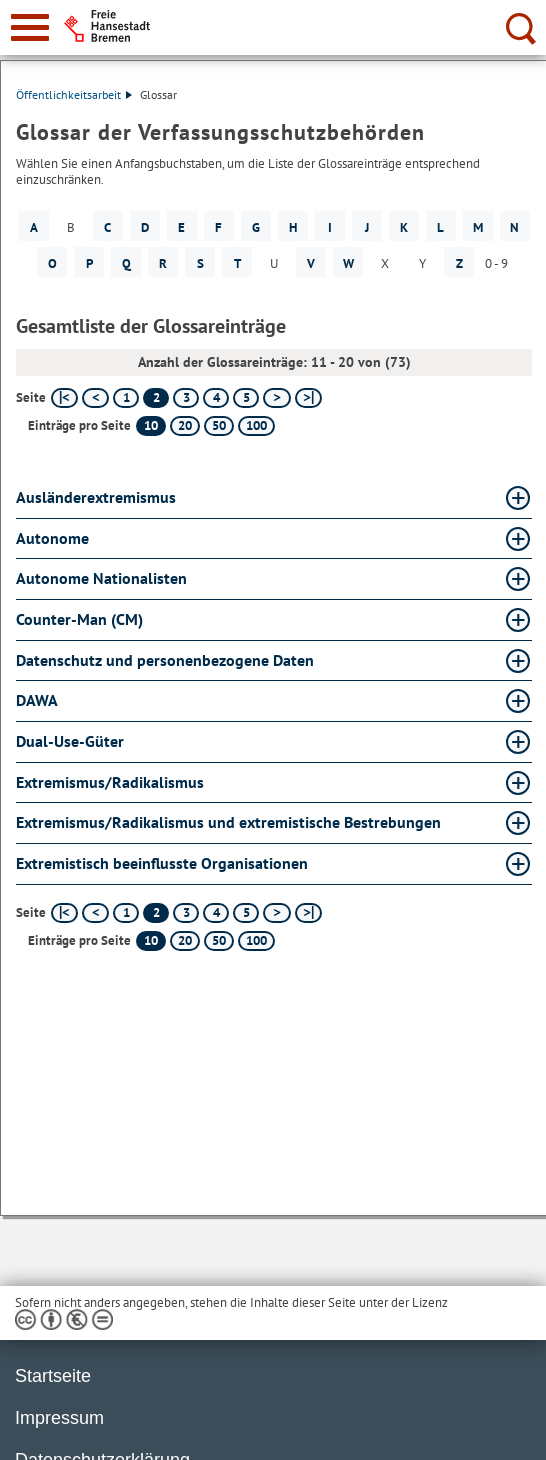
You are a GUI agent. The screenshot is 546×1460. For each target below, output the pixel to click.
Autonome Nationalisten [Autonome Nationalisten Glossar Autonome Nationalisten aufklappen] (101, 578)
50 (219, 425)
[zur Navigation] (30, 27)
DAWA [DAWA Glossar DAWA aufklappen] (37, 700)
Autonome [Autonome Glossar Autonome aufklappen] (52, 538)
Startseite (53, 1376)
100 (256, 425)
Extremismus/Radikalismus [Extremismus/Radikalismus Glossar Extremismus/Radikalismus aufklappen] (110, 782)
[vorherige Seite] (95, 398)
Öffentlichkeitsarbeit (74, 94)
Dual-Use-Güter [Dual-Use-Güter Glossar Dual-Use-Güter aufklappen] (70, 741)
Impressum (59, 1418)
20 (185, 425)
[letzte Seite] (308, 398)
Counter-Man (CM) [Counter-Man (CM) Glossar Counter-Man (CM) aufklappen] (79, 619)
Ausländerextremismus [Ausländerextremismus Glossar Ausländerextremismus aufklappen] (96, 497)
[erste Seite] (64, 398)
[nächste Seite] (276, 398)
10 (151, 425)
